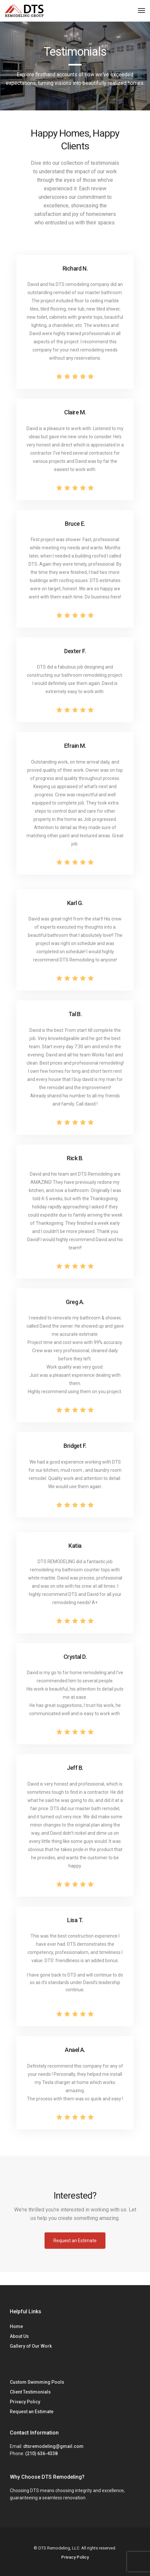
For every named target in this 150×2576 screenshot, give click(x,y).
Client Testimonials (30, 2392)
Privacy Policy (25, 2401)
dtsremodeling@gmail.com (53, 2446)
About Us (19, 2336)
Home (16, 2326)
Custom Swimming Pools (37, 2382)
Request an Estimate (31, 2411)
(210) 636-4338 (41, 2453)
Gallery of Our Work (31, 2346)
